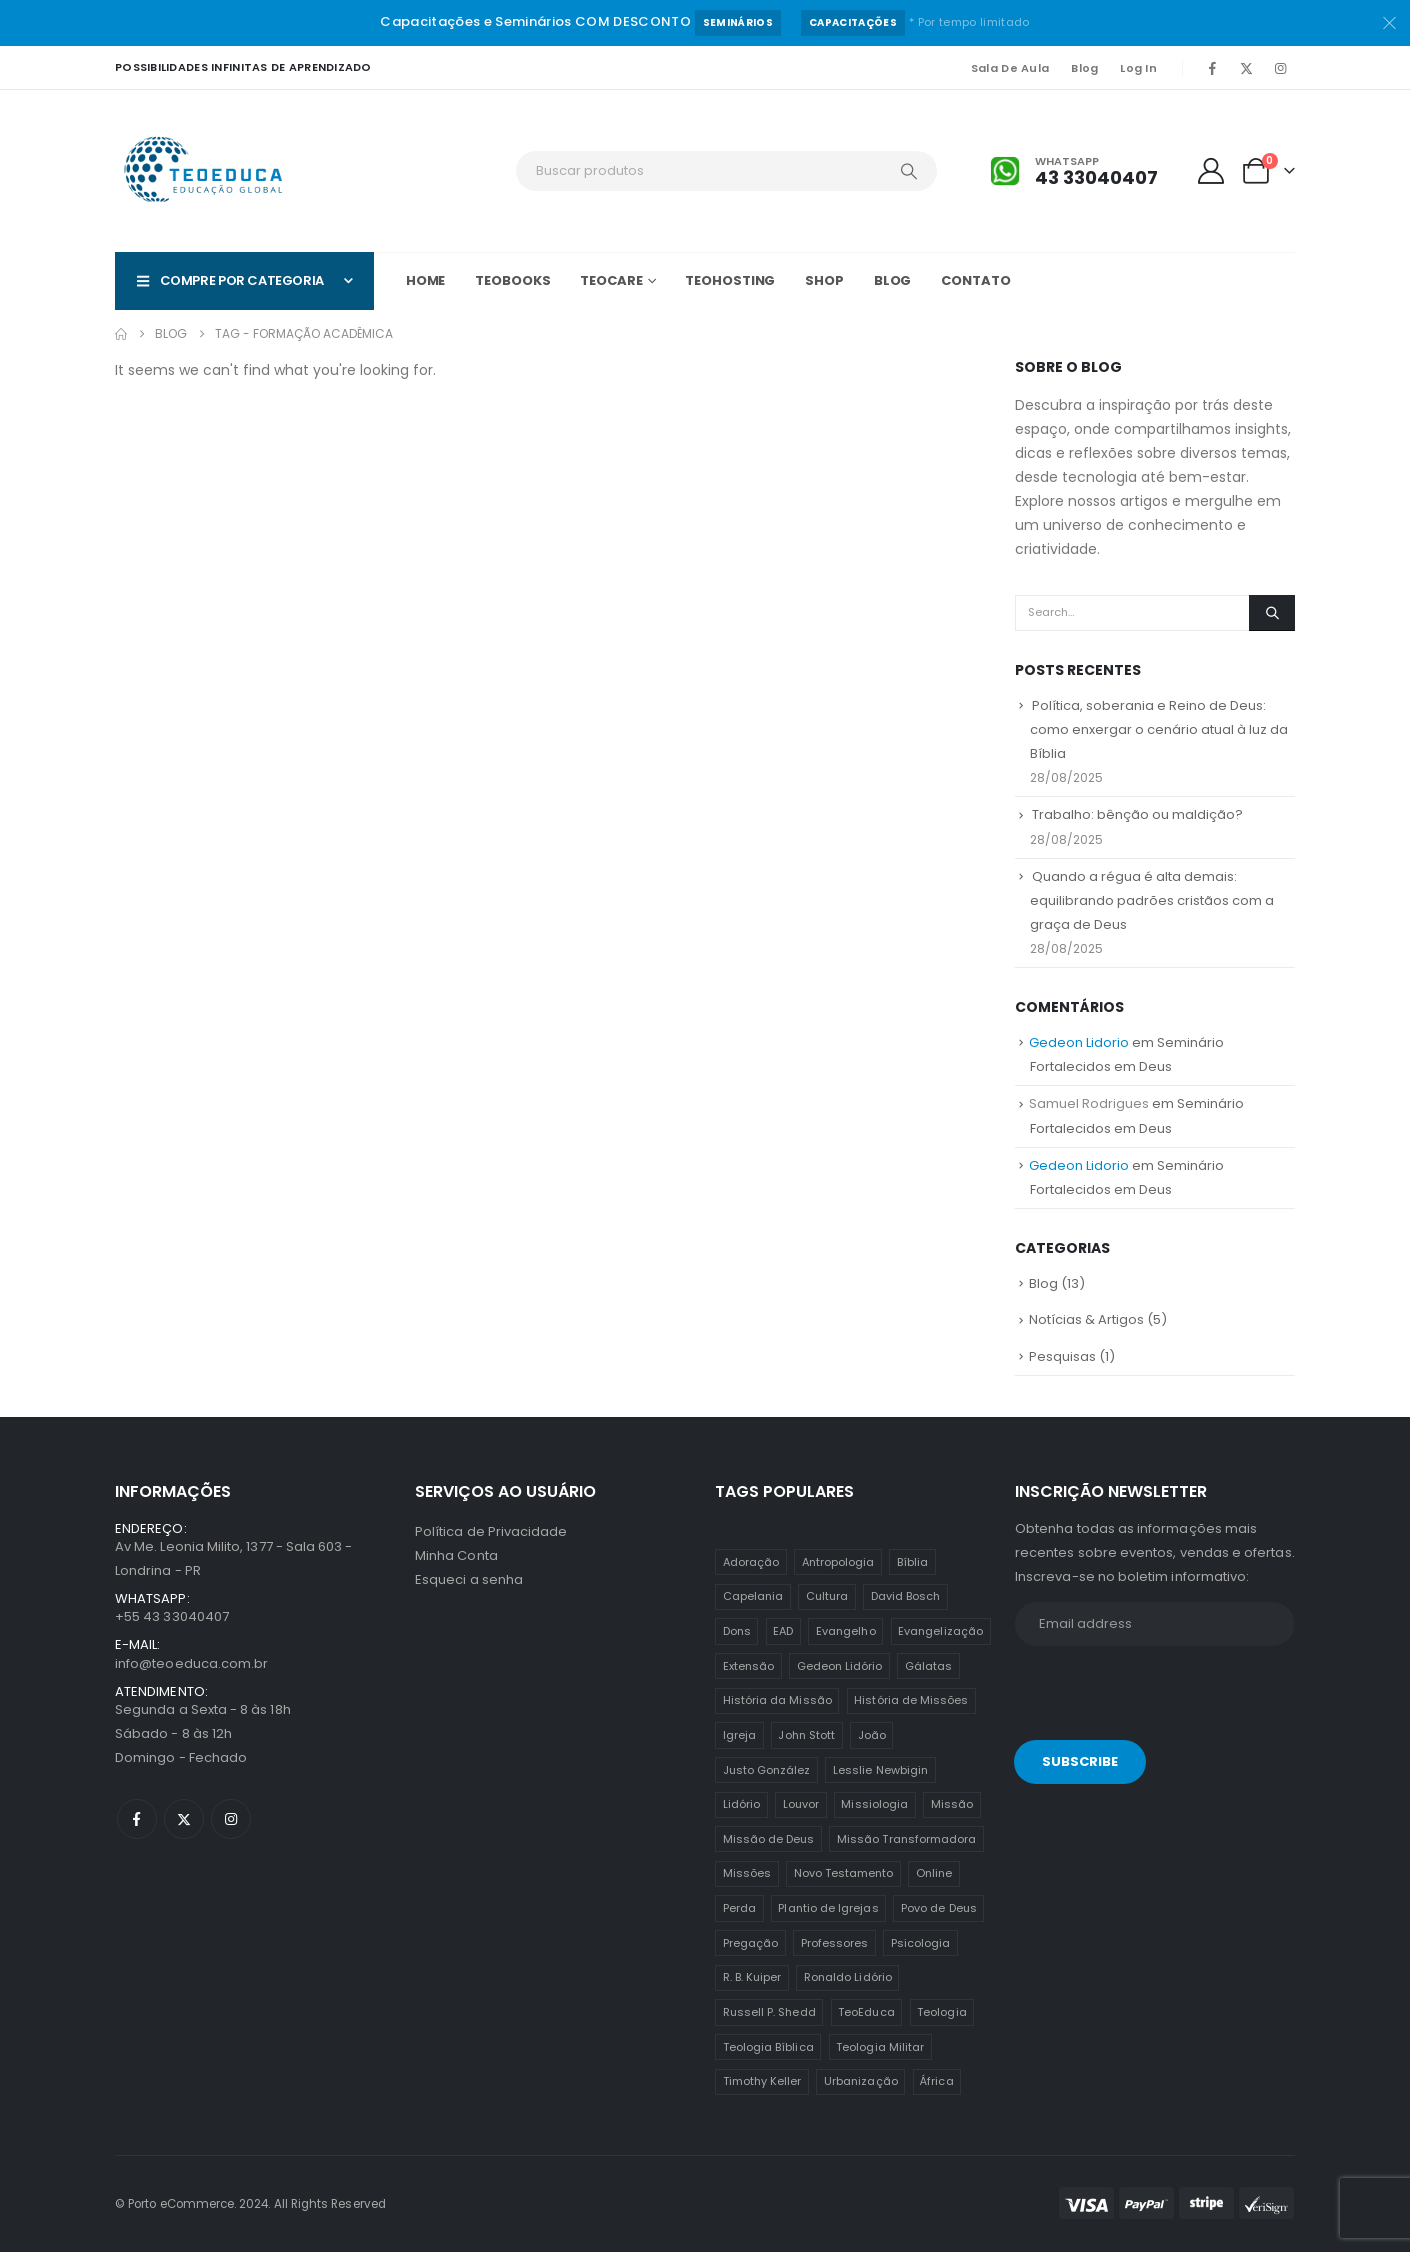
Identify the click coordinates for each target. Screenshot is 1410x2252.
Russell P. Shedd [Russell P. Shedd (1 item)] (769, 2012)
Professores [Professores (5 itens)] (835, 1943)
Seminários (738, 22)
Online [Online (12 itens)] (934, 1873)
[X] (1246, 68)
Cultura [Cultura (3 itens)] (827, 1596)
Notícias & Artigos (1086, 1319)
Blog (1084, 68)
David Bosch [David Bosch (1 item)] (906, 1596)
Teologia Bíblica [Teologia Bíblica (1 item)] (768, 2047)
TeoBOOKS (512, 280)
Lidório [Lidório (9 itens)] (741, 1804)
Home (426, 280)
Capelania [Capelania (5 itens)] (753, 1596)
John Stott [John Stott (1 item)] (806, 1735)
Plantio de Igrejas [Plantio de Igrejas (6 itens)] (828, 1908)
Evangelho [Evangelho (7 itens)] (846, 1631)
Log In (1138, 68)
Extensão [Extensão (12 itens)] (749, 1666)
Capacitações (853, 22)
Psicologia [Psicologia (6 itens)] (921, 1943)
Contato (975, 280)
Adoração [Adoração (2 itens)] (751, 1562)
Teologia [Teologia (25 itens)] (942, 2012)
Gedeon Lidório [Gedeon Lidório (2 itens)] (840, 1666)
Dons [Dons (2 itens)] (737, 1631)
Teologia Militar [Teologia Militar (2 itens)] (880, 2047)
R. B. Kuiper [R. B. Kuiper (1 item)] (752, 1977)
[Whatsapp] (1074, 171)
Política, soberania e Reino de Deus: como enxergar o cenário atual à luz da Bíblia (1159, 729)
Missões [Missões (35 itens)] (747, 1873)
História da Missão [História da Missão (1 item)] (777, 1700)
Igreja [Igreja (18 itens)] (739, 1735)
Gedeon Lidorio (1079, 1042)
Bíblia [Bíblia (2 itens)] (912, 1562)
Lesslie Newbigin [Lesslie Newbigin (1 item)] (880, 1770)
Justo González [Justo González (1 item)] (767, 1770)
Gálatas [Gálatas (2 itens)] (928, 1666)
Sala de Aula (1010, 68)
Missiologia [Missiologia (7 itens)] (874, 1804)
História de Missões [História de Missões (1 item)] (911, 1700)
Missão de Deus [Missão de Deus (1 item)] (769, 1839)
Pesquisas (1062, 1356)
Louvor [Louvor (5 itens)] (801, 1804)
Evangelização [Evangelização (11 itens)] (940, 1631)
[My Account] (1211, 171)
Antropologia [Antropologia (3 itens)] (838, 1562)
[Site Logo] (205, 171)
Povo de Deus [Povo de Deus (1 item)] (939, 1908)
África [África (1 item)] (936, 2081)
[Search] (909, 171)
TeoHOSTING (730, 280)
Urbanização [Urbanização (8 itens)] (861, 2081)
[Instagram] (1280, 68)
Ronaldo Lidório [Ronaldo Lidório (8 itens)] (848, 1977)
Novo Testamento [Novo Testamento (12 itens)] (844, 1873)
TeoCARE (611, 280)
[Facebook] (1212, 68)
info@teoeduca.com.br (191, 1663)
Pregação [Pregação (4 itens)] (751, 1943)
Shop (824, 280)
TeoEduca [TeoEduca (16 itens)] (866, 2012)
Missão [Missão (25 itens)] (952, 1804)
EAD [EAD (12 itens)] (783, 1631)
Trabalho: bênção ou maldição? (1137, 814)
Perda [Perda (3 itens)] (739, 1908)
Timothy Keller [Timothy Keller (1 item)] (762, 2081)
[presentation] (1152, 1697)
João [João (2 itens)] (872, 1735)
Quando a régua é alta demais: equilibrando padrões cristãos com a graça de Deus (1152, 900)
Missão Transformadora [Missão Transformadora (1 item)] (906, 1839)
